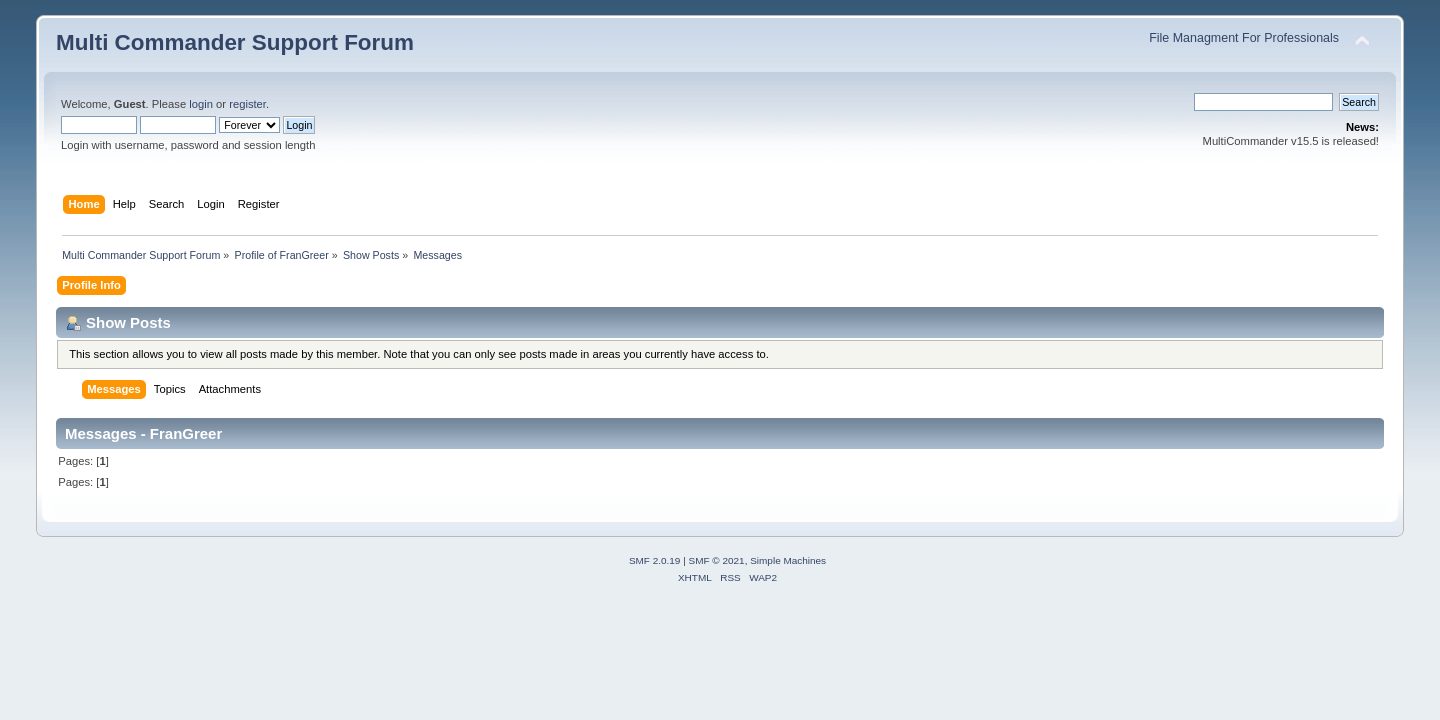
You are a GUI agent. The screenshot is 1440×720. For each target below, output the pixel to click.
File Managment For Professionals (1244, 38)
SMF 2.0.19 (655, 560)
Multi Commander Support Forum (235, 42)
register (247, 104)
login (201, 104)
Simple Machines (788, 560)
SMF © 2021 (717, 560)
